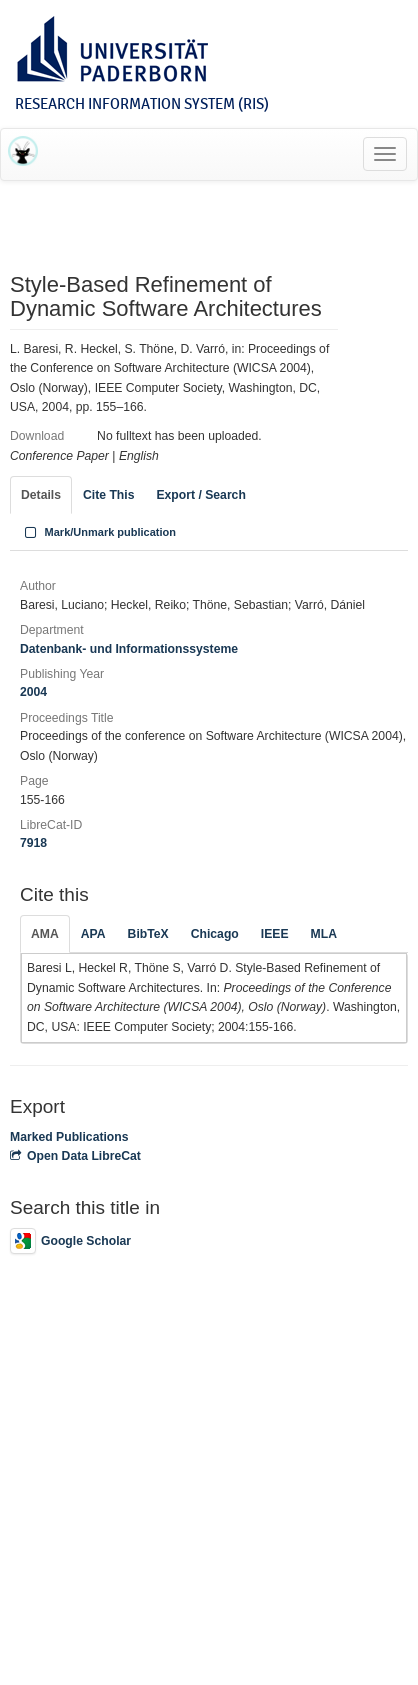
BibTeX (148, 934)
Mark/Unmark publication (98, 532)
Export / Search (200, 495)
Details (41, 495)
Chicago (215, 934)
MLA (324, 934)
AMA (45, 934)
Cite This (108, 495)
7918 (33, 843)
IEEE (275, 934)
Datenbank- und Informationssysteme (129, 649)
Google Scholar (70, 1241)
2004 (33, 692)
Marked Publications (69, 1137)
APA (93, 934)
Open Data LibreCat (75, 1156)
